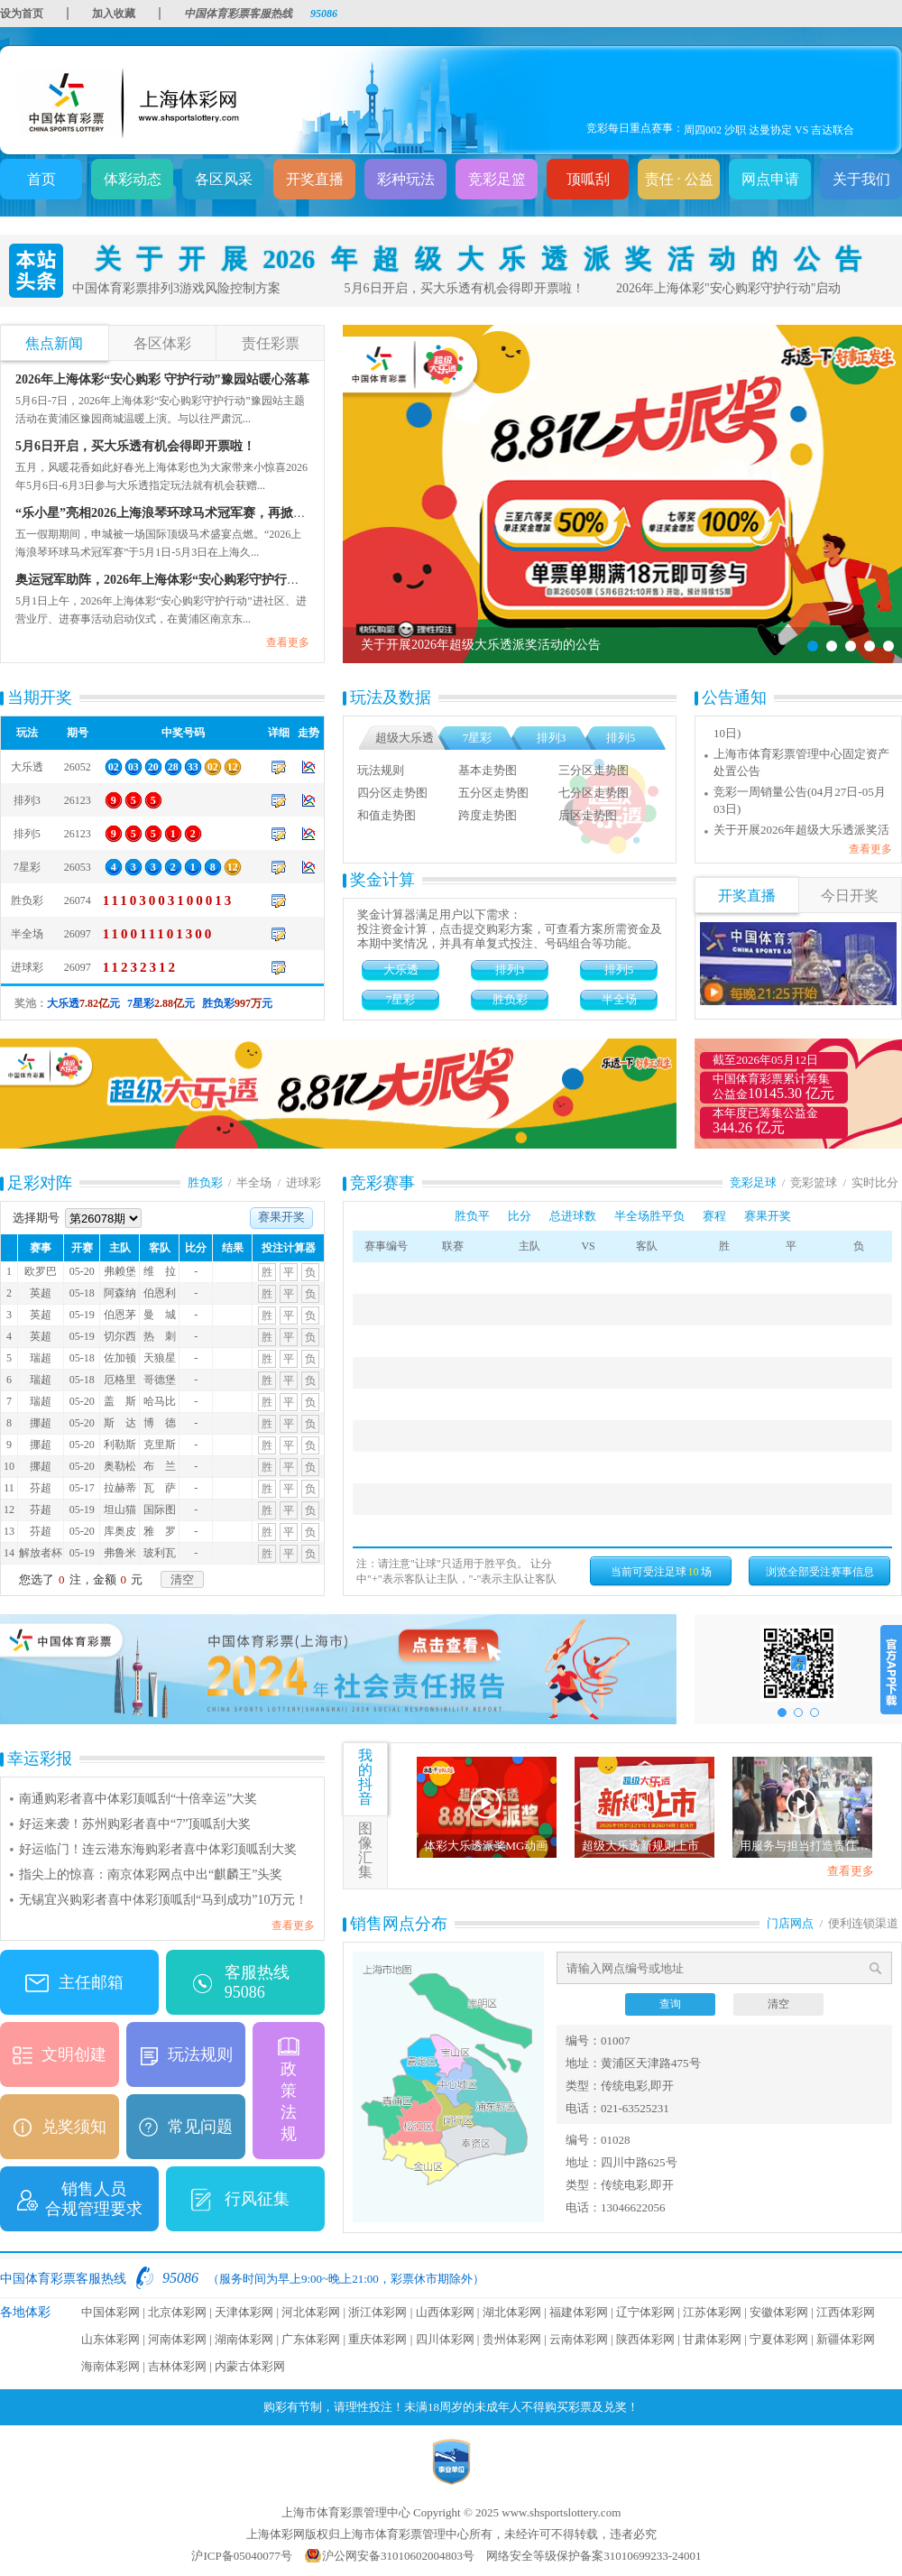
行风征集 (257, 2199)
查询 (670, 2004)
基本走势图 (487, 770)
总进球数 (572, 1216)
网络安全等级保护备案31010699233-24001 (593, 2555)
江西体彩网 (845, 2312)
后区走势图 (587, 815)
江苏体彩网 (712, 2312)
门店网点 (790, 1923)
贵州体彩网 (512, 2339)
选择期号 (77, 1218)
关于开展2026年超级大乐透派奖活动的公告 (478, 259)
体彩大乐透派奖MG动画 (486, 1845)
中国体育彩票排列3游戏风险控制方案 (176, 288)
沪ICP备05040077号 (241, 2555)
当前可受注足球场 (661, 1571)
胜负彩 (510, 999)
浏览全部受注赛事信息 (820, 1571)
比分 (519, 1216)
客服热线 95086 (257, 1982)
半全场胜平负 (649, 1216)
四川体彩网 (445, 2339)
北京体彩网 (177, 2312)
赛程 (714, 1216)
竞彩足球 (753, 1182)
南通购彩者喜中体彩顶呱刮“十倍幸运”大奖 (138, 1798)
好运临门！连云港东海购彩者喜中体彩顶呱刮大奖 (158, 1849)
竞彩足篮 (497, 179)
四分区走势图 (392, 792)
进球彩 (303, 1182)
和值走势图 (386, 815)
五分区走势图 (493, 792)
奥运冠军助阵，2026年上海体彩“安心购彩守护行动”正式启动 (185, 579)
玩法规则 (380, 770)
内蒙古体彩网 (250, 2366)
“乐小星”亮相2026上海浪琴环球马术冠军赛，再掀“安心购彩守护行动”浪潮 (223, 513)
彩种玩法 (406, 179)
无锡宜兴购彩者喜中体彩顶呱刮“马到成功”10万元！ (163, 1900)
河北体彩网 (310, 2312)
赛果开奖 (281, 1216)
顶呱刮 (588, 179)
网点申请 (770, 179)
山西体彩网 (445, 2312)
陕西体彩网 (645, 2339)
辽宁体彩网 (645, 2312)
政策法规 (289, 2101)
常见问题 (200, 2127)
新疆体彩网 (845, 2339)
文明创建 (73, 2054)
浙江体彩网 (377, 2312)
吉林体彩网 (177, 2366)
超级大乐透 (404, 737)
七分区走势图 (593, 792)
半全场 (619, 999)
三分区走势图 (593, 770)
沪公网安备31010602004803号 (398, 2555)
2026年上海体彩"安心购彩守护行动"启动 (728, 288)
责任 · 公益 (679, 179)
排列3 (551, 737)
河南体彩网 (177, 2339)
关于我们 (861, 179)
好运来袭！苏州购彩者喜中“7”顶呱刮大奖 (135, 1824)
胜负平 (472, 1216)
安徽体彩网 (779, 2312)
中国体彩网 (110, 2312)
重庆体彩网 (377, 2339)
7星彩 (477, 737)
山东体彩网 (110, 2339)
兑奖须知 (73, 2127)
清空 (182, 1579)
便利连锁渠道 (863, 1923)
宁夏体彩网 (779, 2339)
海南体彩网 (110, 2366)
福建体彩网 (578, 2312)
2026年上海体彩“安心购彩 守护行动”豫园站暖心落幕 (162, 379)
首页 (41, 179)
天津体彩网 (244, 2312)
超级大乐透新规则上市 (640, 1845)
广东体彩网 (310, 2339)
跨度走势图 (487, 815)
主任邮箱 (91, 1982)
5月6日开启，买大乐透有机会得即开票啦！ (464, 288)
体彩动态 (132, 179)
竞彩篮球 (813, 1182)
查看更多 (287, 642)
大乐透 (401, 969)
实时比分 (874, 1182)
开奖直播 (315, 179)
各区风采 (224, 179)
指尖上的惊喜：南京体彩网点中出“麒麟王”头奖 (150, 1874)
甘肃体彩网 (712, 2339)
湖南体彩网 (244, 2339)
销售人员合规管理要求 (94, 2199)
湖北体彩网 (512, 2312)
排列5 (621, 737)
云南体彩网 (578, 2339)
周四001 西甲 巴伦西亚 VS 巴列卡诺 (769, 128)
